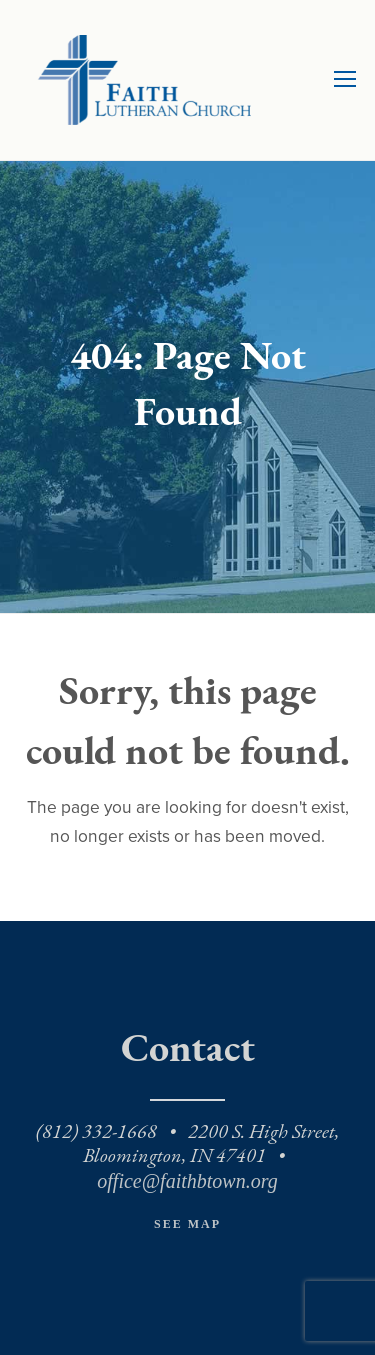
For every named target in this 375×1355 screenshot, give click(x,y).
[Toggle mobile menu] (345, 80)
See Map (187, 1224)
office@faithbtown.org (187, 1181)
